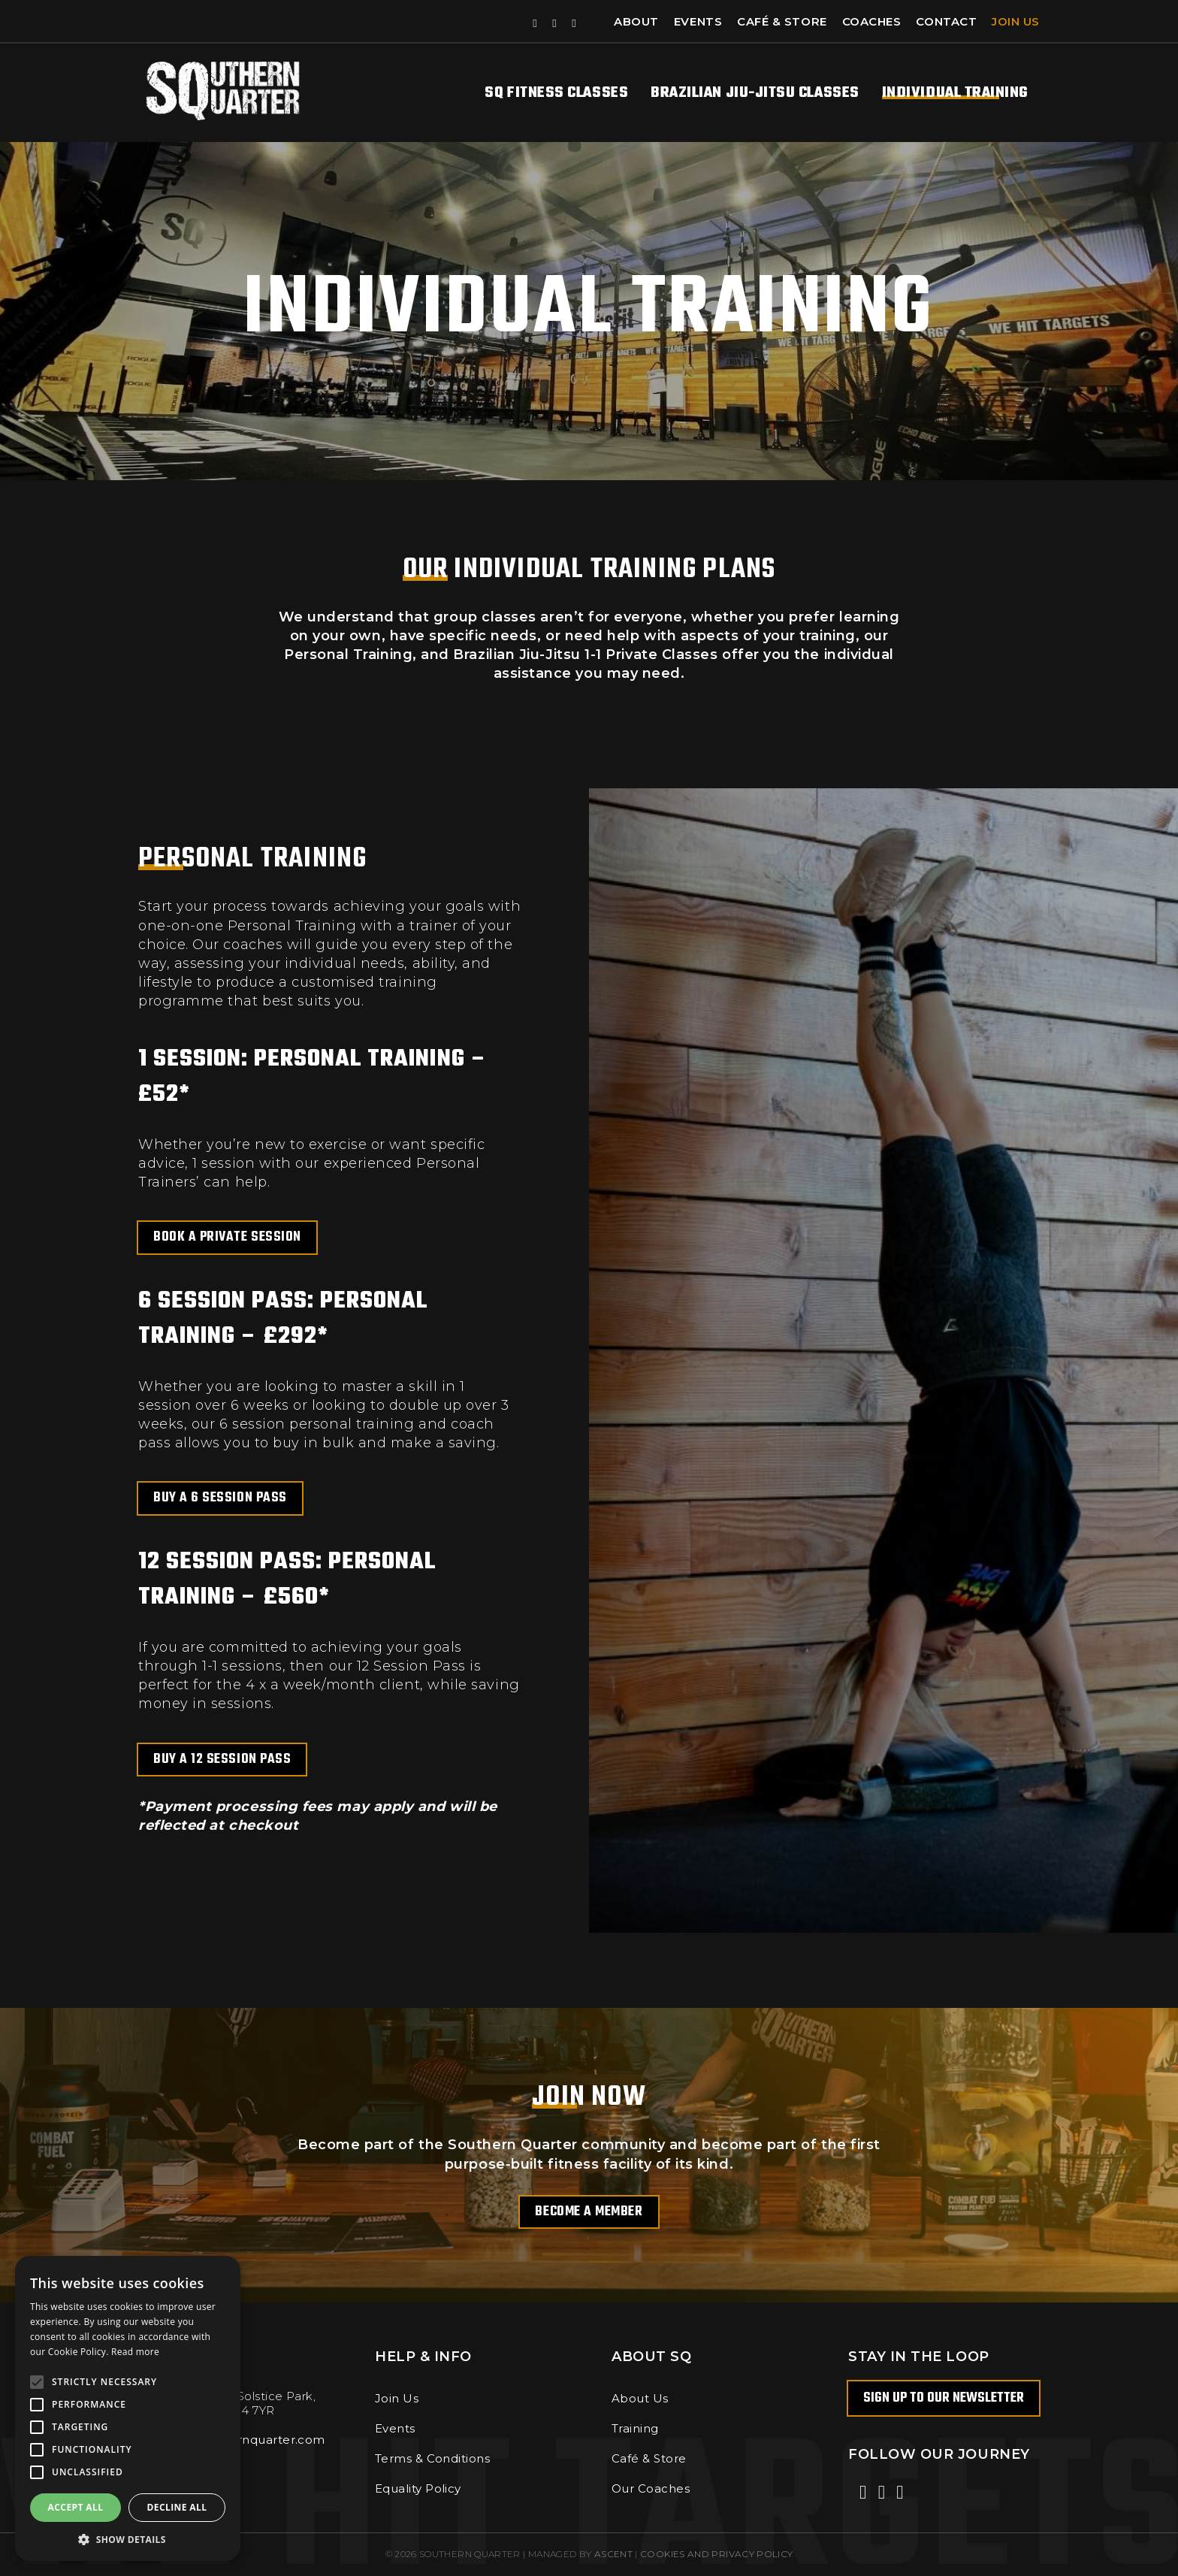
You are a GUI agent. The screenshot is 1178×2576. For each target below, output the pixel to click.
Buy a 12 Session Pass (222, 1759)
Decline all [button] (177, 2507)
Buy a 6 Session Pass (220, 1498)
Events (698, 21)
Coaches (872, 21)
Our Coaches (651, 2488)
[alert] (127, 2408)
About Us (640, 2398)
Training (635, 2428)
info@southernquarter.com (243, 2439)
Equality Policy (418, 2488)
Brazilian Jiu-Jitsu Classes (755, 92)
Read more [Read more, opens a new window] (135, 2351)
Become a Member (588, 2212)
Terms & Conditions (432, 2458)
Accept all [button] (76, 2507)
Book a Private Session (227, 1237)
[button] (127, 2539)
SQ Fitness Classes (556, 92)
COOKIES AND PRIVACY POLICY (716, 2553)
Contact (946, 21)
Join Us (1016, 21)
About (636, 21)
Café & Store (781, 21)
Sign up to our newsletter (943, 2398)
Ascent (613, 2553)
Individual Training (955, 92)
